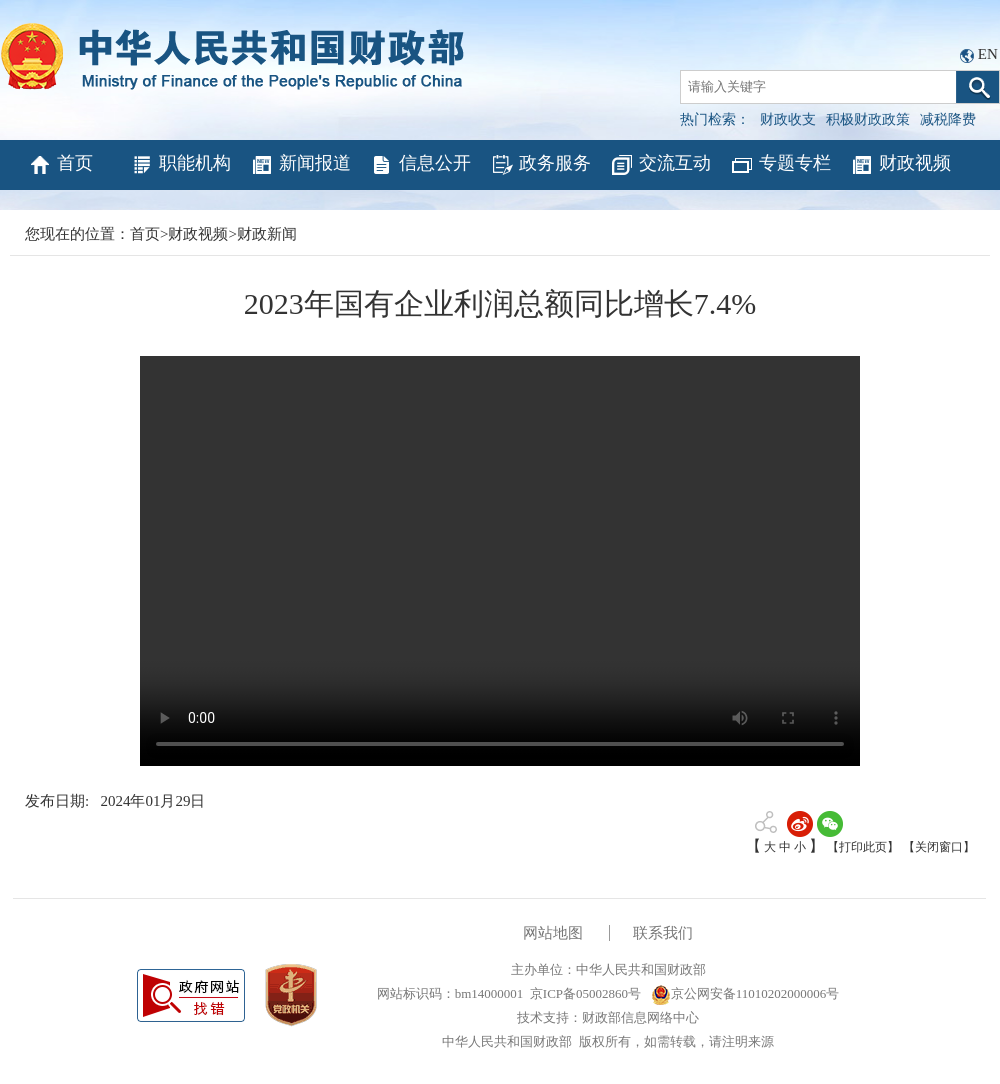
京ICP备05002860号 (585, 993)
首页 (60, 165)
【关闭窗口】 (939, 847)
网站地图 (553, 933)
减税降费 (948, 119)
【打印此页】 (863, 847)
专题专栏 (780, 165)
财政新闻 (267, 234)
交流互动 (660, 165)
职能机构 (180, 165)
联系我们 (663, 933)
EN (988, 54)
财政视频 (900, 165)
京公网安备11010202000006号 (745, 993)
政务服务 (540, 165)
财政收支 (788, 119)
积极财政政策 (868, 119)
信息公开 (420, 165)
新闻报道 (300, 165)
